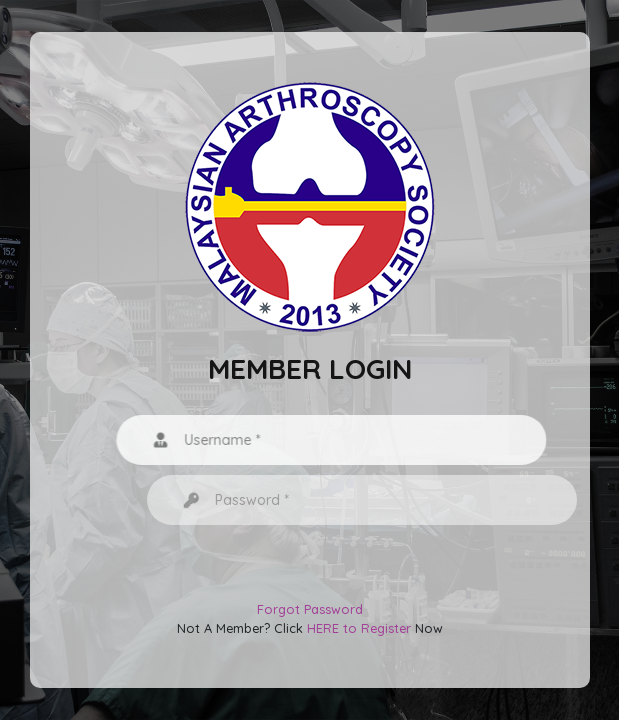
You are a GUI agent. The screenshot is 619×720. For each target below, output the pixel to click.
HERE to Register (359, 628)
